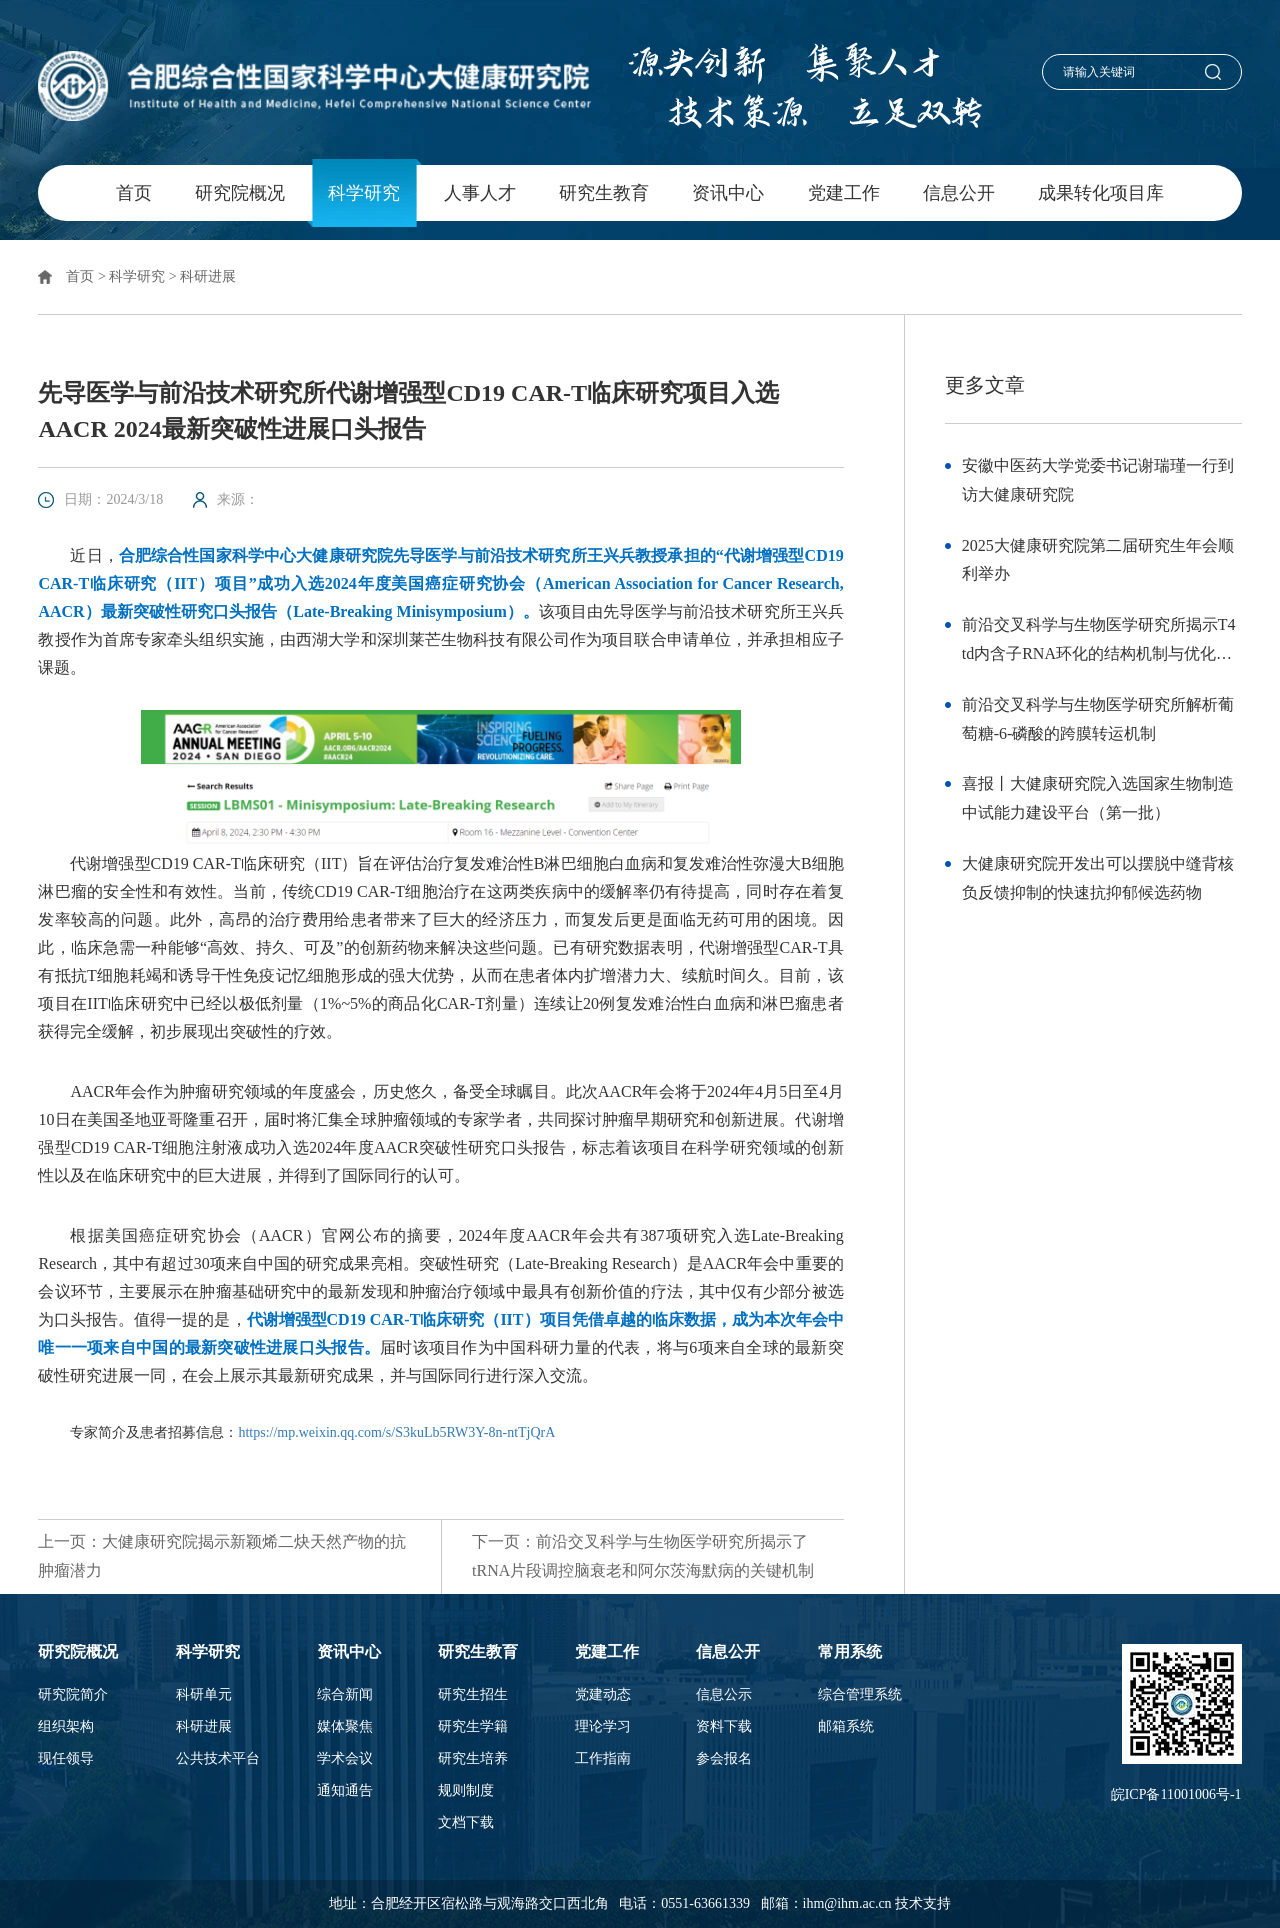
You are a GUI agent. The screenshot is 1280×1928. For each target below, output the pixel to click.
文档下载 (466, 1823)
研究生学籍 (473, 1727)
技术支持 (923, 1903)
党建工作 (844, 193)
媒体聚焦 (345, 1727)
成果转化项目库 (1101, 193)
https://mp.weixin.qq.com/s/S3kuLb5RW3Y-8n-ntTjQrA (396, 1432)
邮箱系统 (846, 1727)
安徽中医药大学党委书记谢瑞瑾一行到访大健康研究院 (1098, 480)
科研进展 (208, 276)
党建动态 (603, 1695)
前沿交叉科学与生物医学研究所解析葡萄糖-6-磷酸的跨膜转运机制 (1098, 719)
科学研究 (364, 193)
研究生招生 (473, 1695)
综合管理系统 (860, 1695)
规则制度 (466, 1791)
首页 (134, 193)
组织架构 (66, 1727)
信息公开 (959, 193)
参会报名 (724, 1759)
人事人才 (480, 193)
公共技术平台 (218, 1759)
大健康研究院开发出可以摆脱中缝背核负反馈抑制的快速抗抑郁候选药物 (1098, 878)
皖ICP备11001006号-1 (1176, 1794)
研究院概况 (240, 193)
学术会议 (345, 1759)
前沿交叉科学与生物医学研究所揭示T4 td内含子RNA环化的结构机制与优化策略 (1099, 642)
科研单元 (204, 1695)
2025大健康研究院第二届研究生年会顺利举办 (1098, 560)
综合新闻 (345, 1695)
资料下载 (724, 1727)
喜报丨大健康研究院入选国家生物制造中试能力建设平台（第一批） (1098, 798)
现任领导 (66, 1759)
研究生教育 (604, 193)
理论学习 (603, 1727)
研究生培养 (473, 1759)
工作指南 (603, 1759)
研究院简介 (73, 1695)
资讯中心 (728, 193)
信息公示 (724, 1695)
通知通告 (345, 1791)
